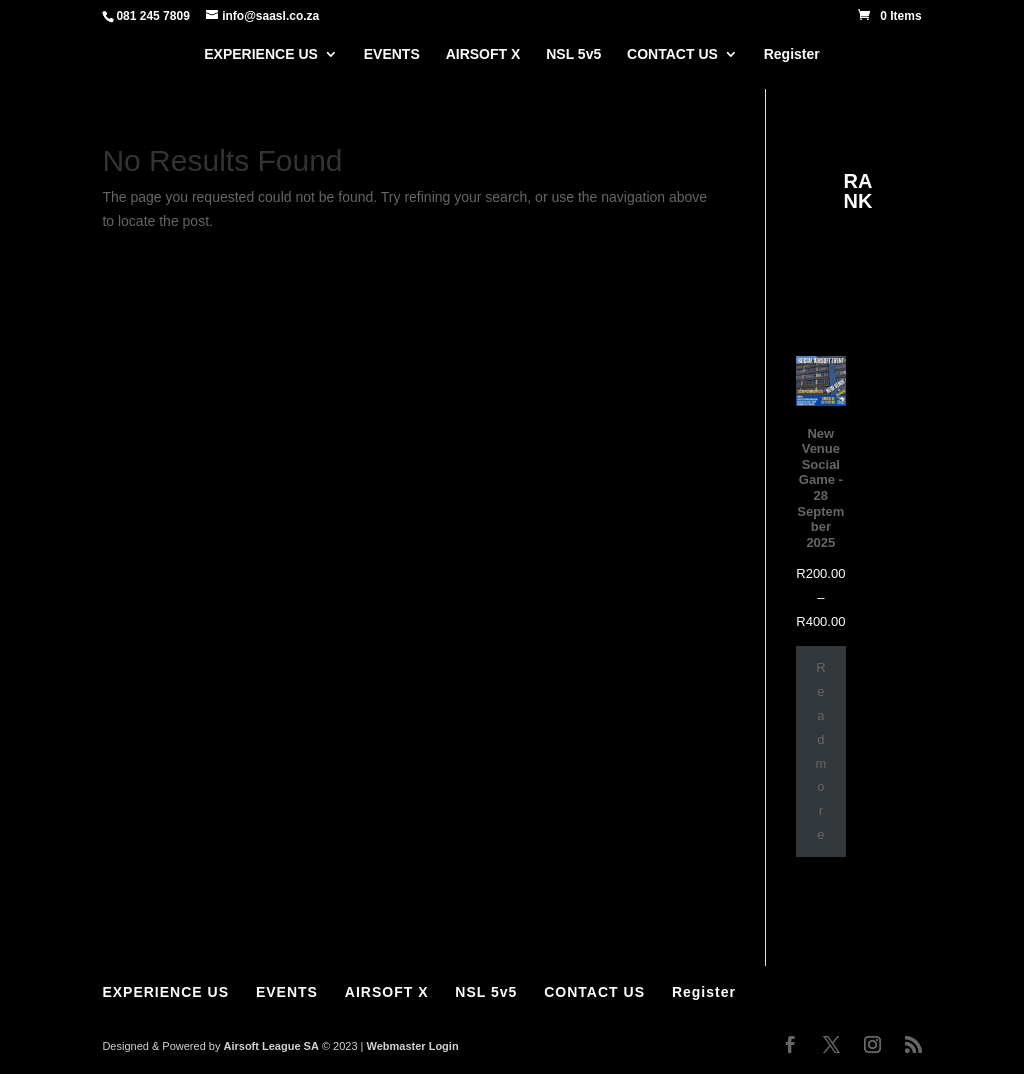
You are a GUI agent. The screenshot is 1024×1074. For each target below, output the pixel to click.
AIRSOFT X (483, 54)
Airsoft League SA (270, 1046)
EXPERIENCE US (261, 54)
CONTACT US (672, 54)
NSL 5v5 (573, 54)
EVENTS (392, 54)
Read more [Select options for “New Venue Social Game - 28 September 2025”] (820, 751)
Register (792, 54)
